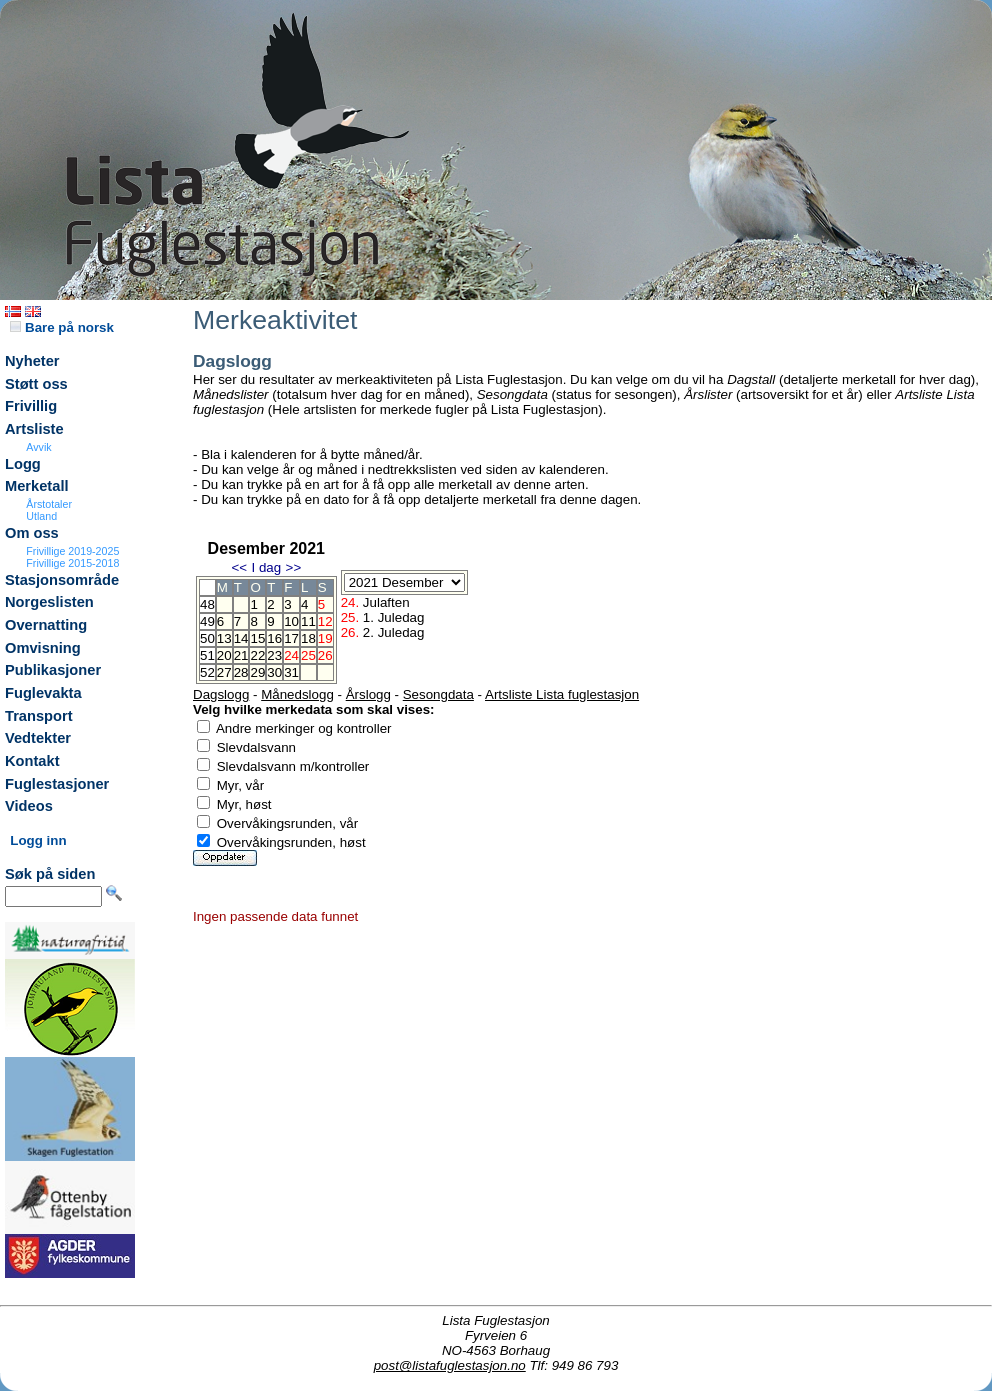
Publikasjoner (53, 670)
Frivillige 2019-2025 (72, 551)
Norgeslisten (49, 602)
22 (257, 655)
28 (241, 672)
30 (274, 672)
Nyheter (32, 361)
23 (274, 655)
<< (239, 567)
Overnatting (46, 625)
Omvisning (43, 648)
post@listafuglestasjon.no (450, 1365)
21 (241, 655)
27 (224, 672)
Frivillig (31, 406)
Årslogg (368, 694)
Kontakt (32, 761)
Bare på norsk (62, 327)
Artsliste (34, 429)
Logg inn (38, 840)
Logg (23, 464)
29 (257, 672)
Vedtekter (38, 738)
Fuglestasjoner (57, 784)
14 (241, 638)
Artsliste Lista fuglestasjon (562, 694)
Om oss (32, 533)
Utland (41, 516)
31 (291, 672)
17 (291, 638)
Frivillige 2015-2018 (72, 563)
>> (294, 567)
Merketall (37, 486)
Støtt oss (36, 384)
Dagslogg (221, 694)
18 (308, 638)
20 (224, 655)
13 (224, 638)
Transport (39, 716)
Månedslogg (297, 694)
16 (274, 638)
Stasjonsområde (62, 580)
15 (257, 638)
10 (291, 621)
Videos (29, 806)
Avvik (38, 447)
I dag (266, 567)
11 (308, 621)
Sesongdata (438, 694)
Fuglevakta (43, 693)
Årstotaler (49, 504)
